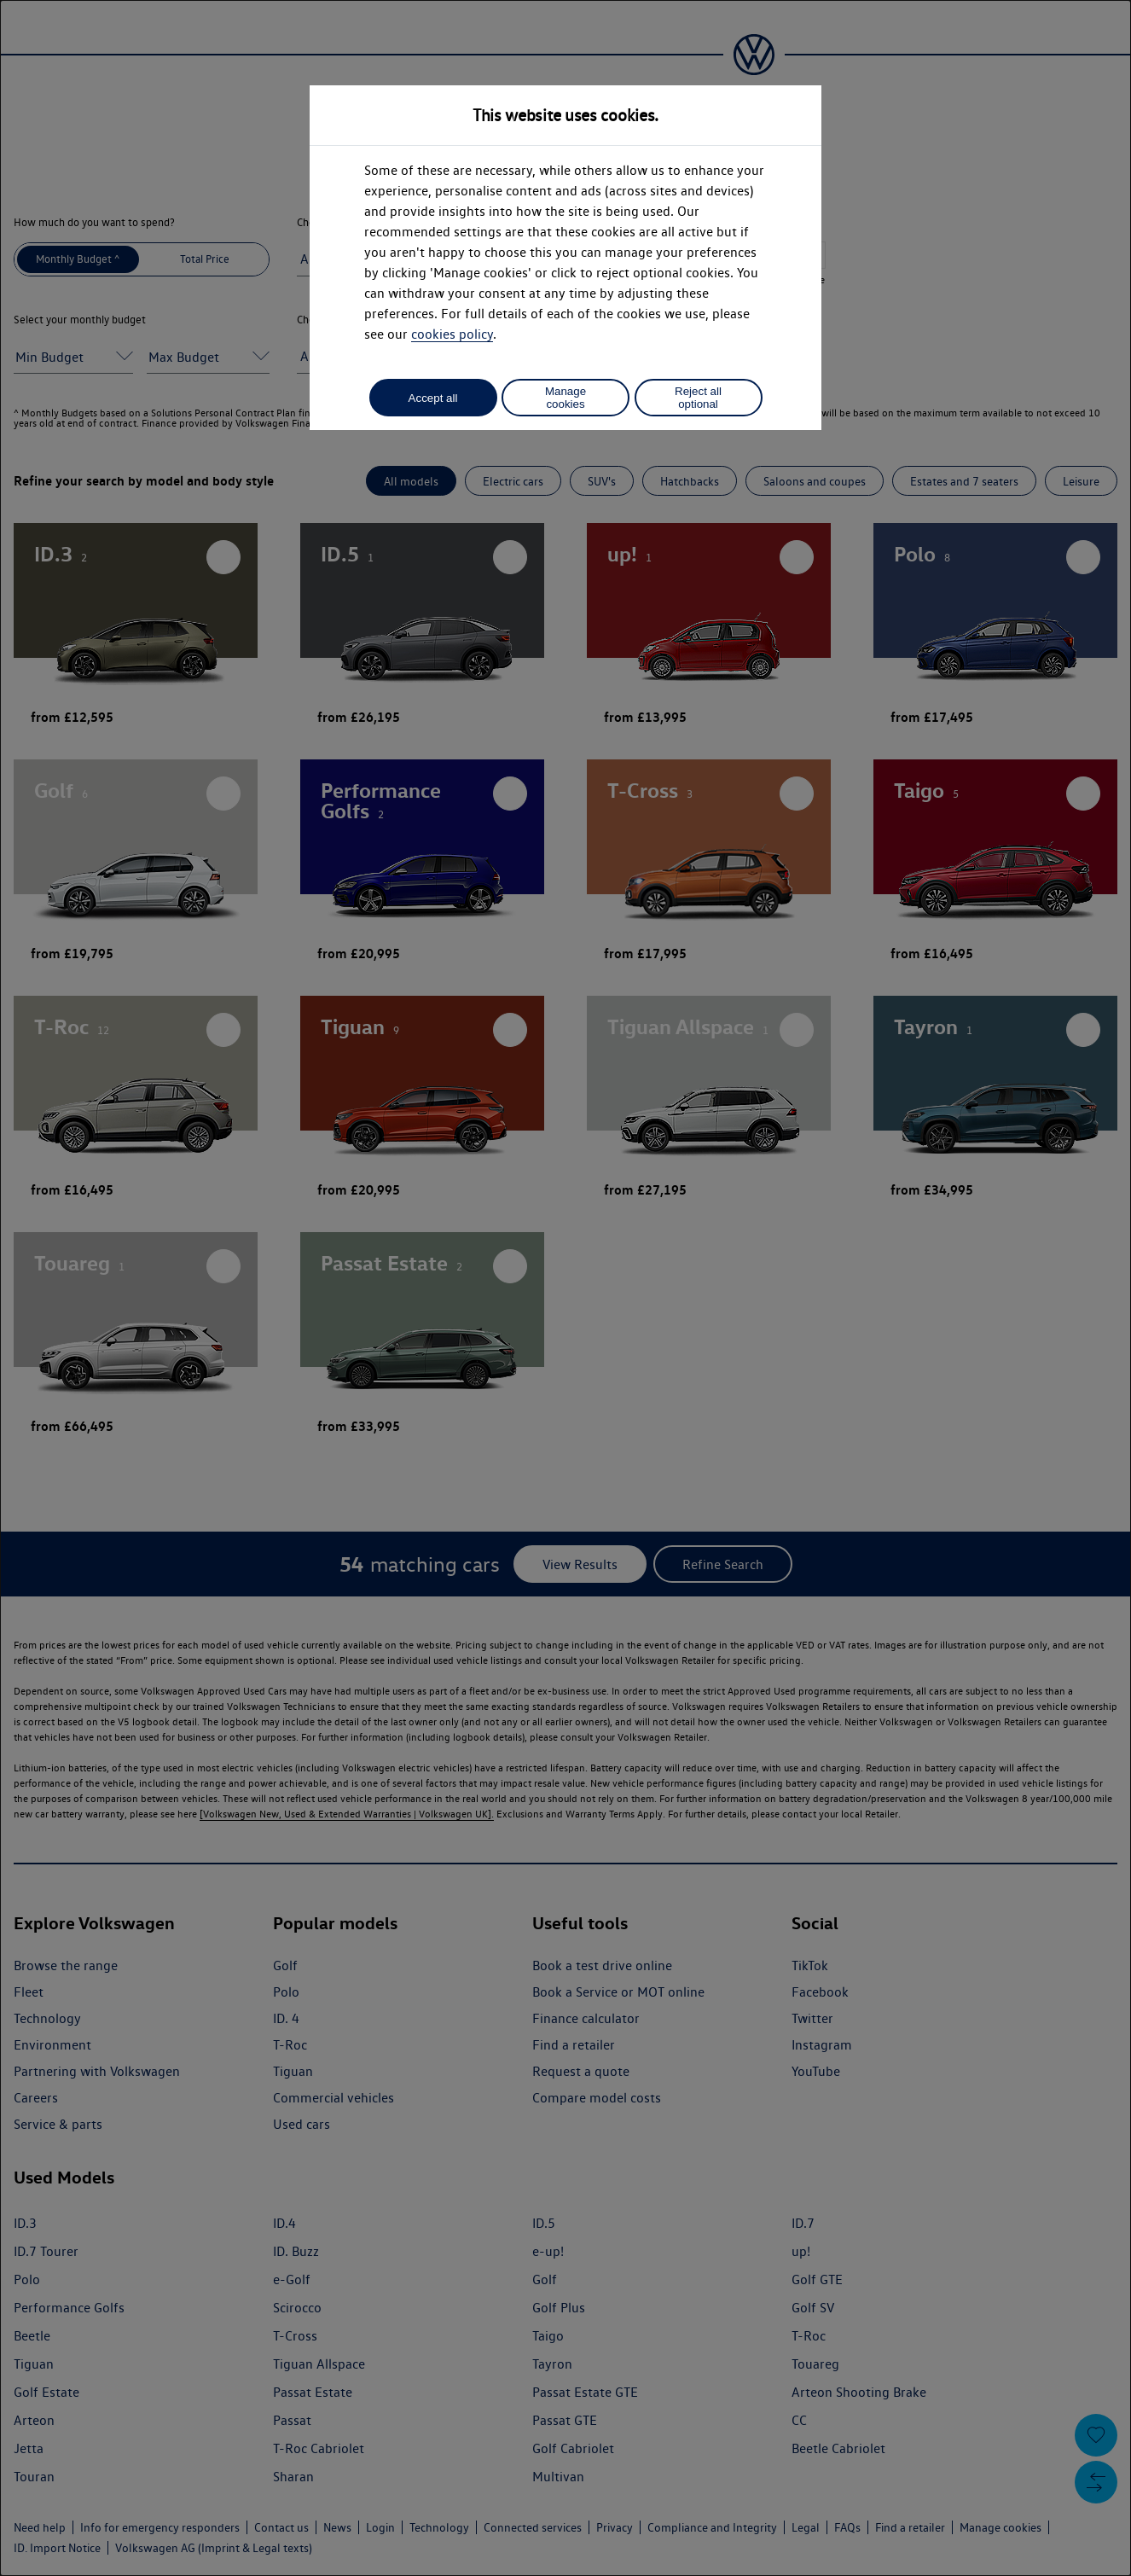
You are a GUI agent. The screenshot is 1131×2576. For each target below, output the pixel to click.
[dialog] (565, 1288)
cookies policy (452, 334)
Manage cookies (565, 397)
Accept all (433, 398)
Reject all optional (698, 397)
